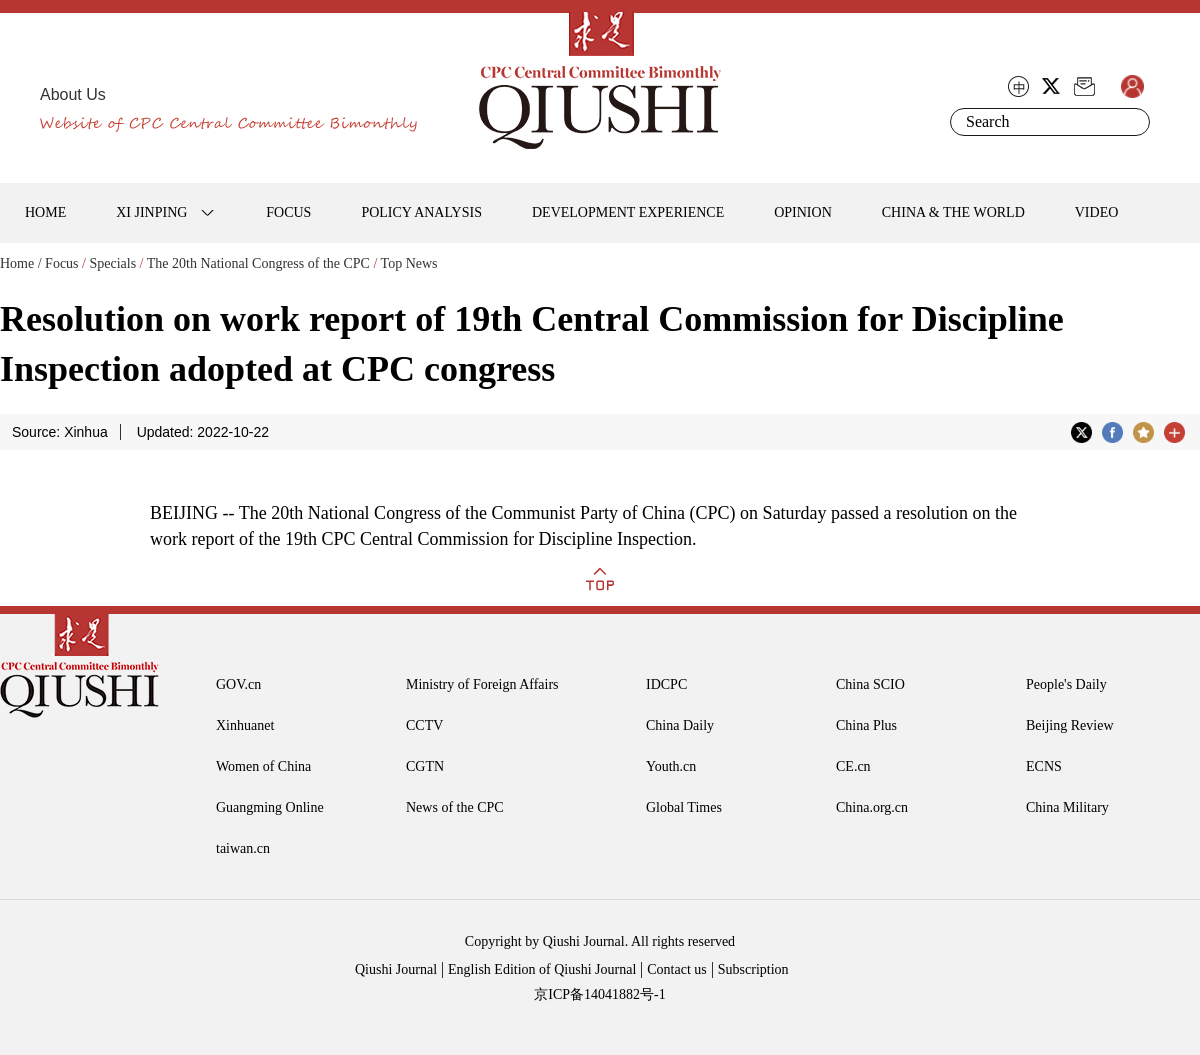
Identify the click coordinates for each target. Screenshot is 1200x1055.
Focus (61, 263)
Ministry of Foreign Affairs (482, 684)
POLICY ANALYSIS (421, 212)
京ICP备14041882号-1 (599, 994)
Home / (21, 263)
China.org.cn (872, 807)
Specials (112, 263)
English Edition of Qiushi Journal (542, 969)
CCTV (424, 725)
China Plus (866, 725)
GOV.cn (238, 684)
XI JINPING (151, 212)
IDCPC (666, 684)
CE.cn (853, 766)
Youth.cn (671, 766)
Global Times (684, 807)
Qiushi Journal (396, 969)
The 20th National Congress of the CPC (258, 263)
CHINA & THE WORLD (953, 212)
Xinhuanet (245, 725)
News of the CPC (455, 807)
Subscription (753, 969)
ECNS (1044, 766)
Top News (409, 263)
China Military (1067, 807)
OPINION (803, 212)
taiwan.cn (243, 848)
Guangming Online (270, 807)
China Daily (680, 725)
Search (1131, 122)
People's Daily (1066, 684)
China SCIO (870, 684)
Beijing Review (1070, 725)
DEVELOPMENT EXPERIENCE (628, 212)
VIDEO (1097, 212)
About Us (73, 94)
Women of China (263, 766)
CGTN (425, 766)
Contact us (677, 969)
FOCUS (288, 212)
